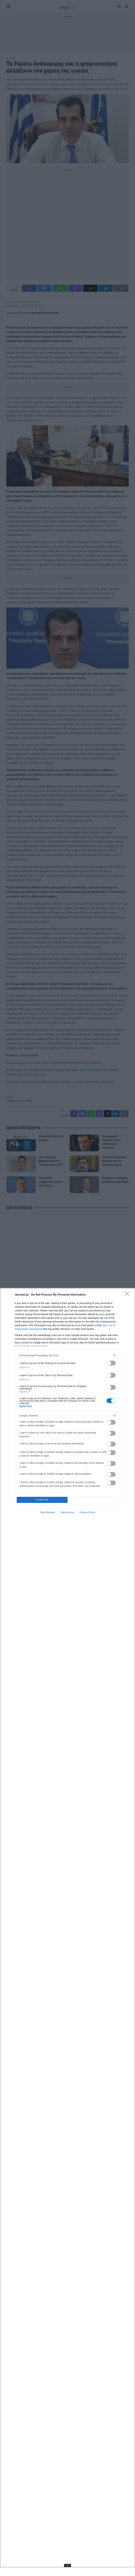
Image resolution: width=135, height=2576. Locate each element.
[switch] (111, 1363)
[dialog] (67, 1932)
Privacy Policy (87, 1512)
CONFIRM (42, 1500)
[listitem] (67, 1355)
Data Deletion (47, 1512)
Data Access (67, 1512)
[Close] (128, 1295)
